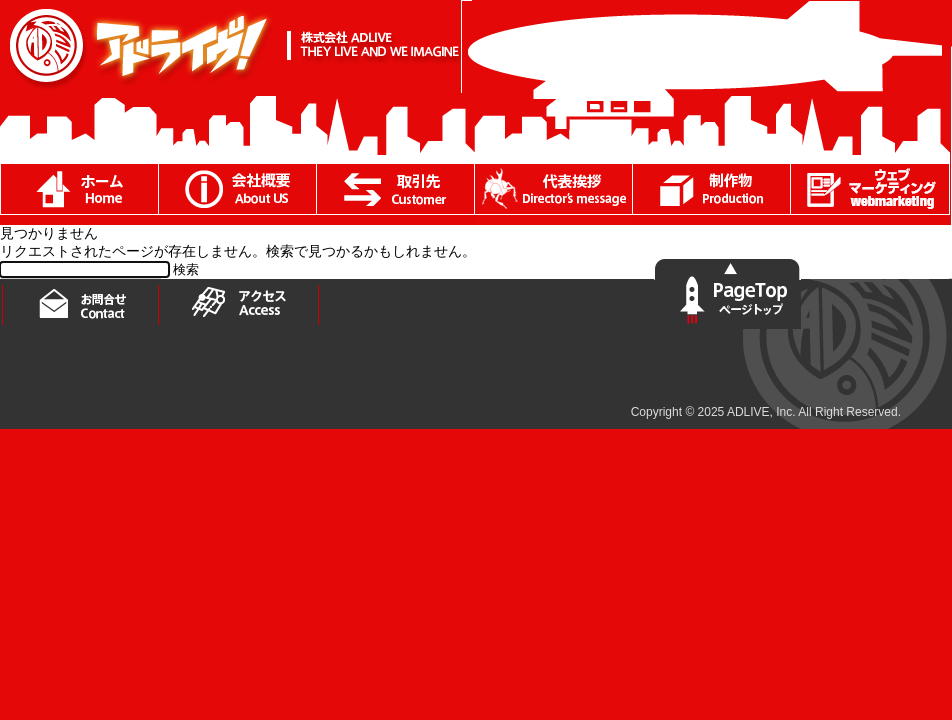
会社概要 (238, 194)
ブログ (870, 194)
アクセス (241, 303)
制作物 (712, 194)
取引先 (396, 194)
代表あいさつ (554, 194)
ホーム (79, 194)
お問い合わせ (81, 302)
